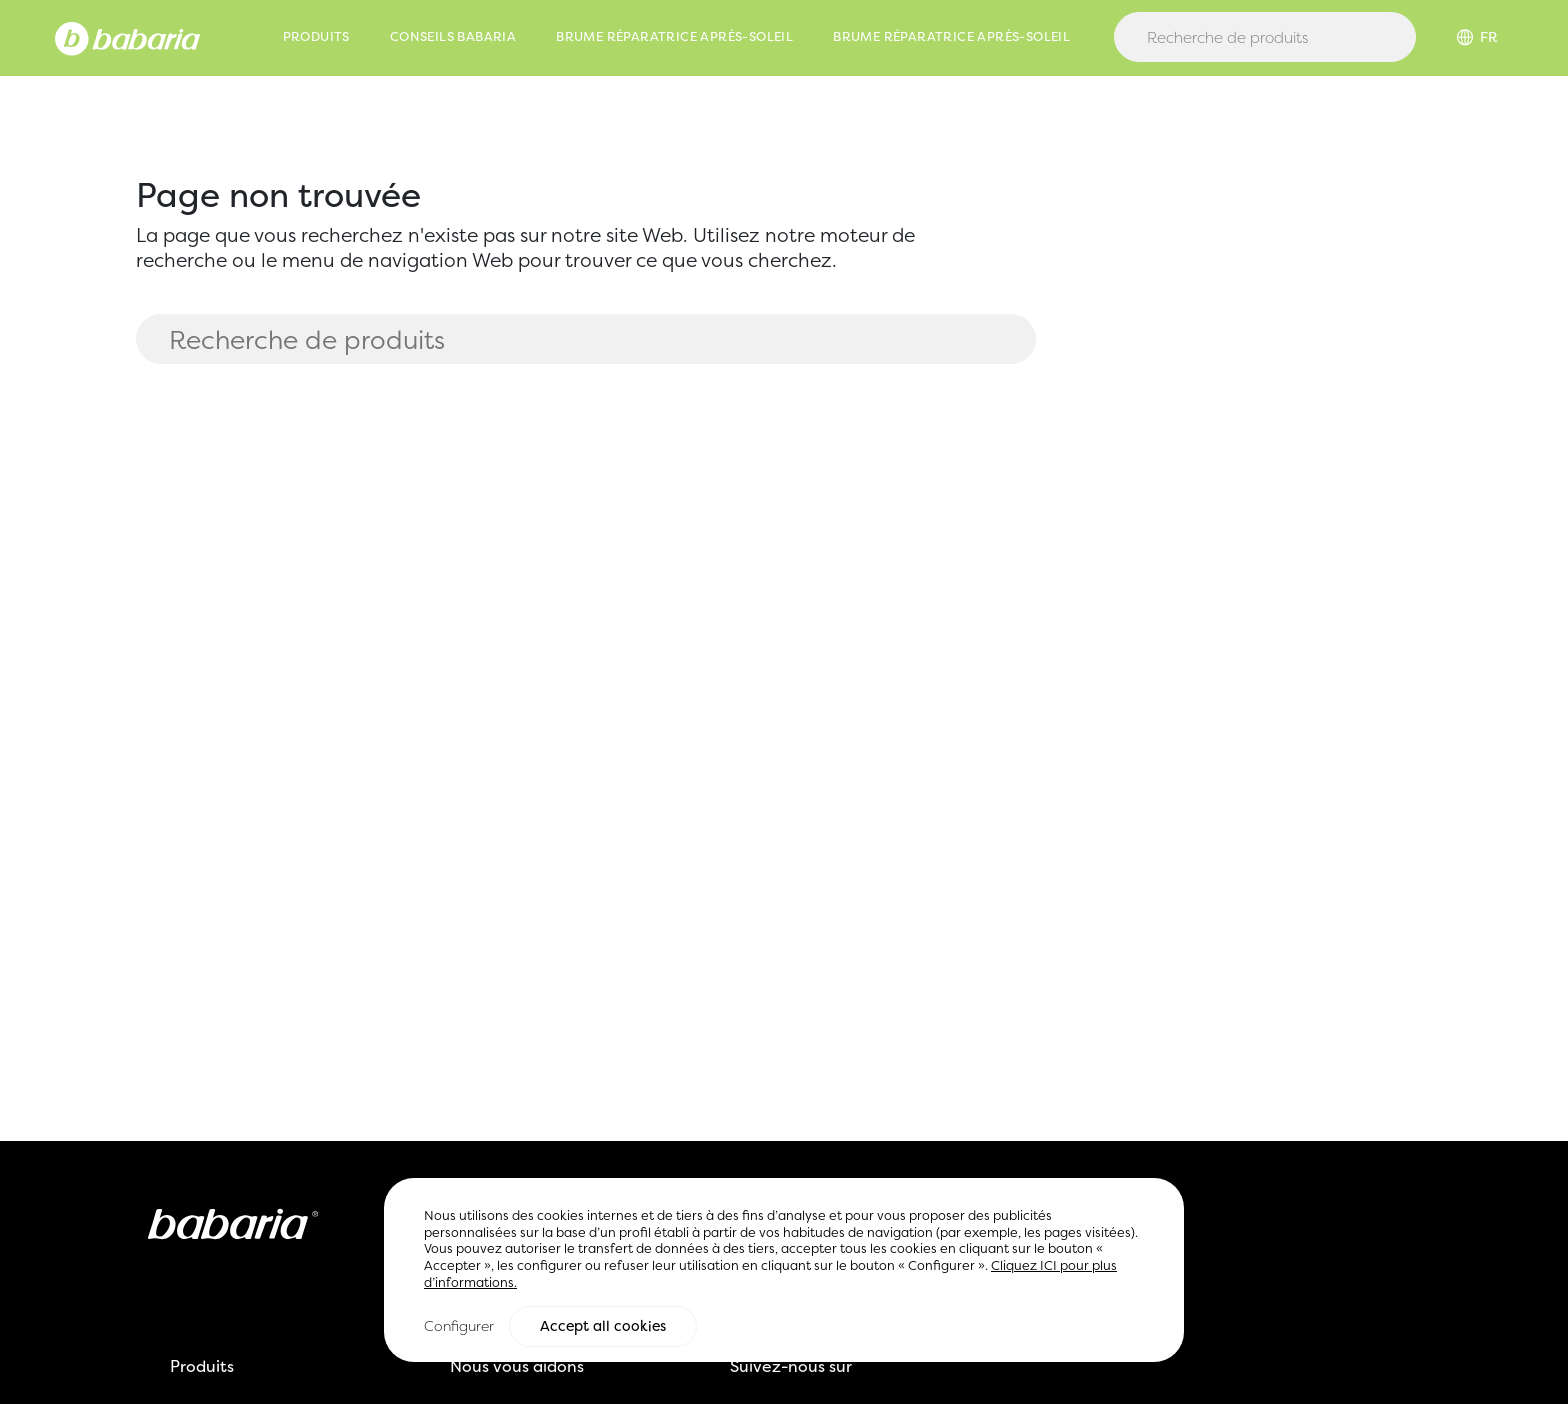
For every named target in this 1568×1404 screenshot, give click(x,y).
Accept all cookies (603, 1327)
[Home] (127, 37)
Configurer (459, 1326)
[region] (784, 1271)
